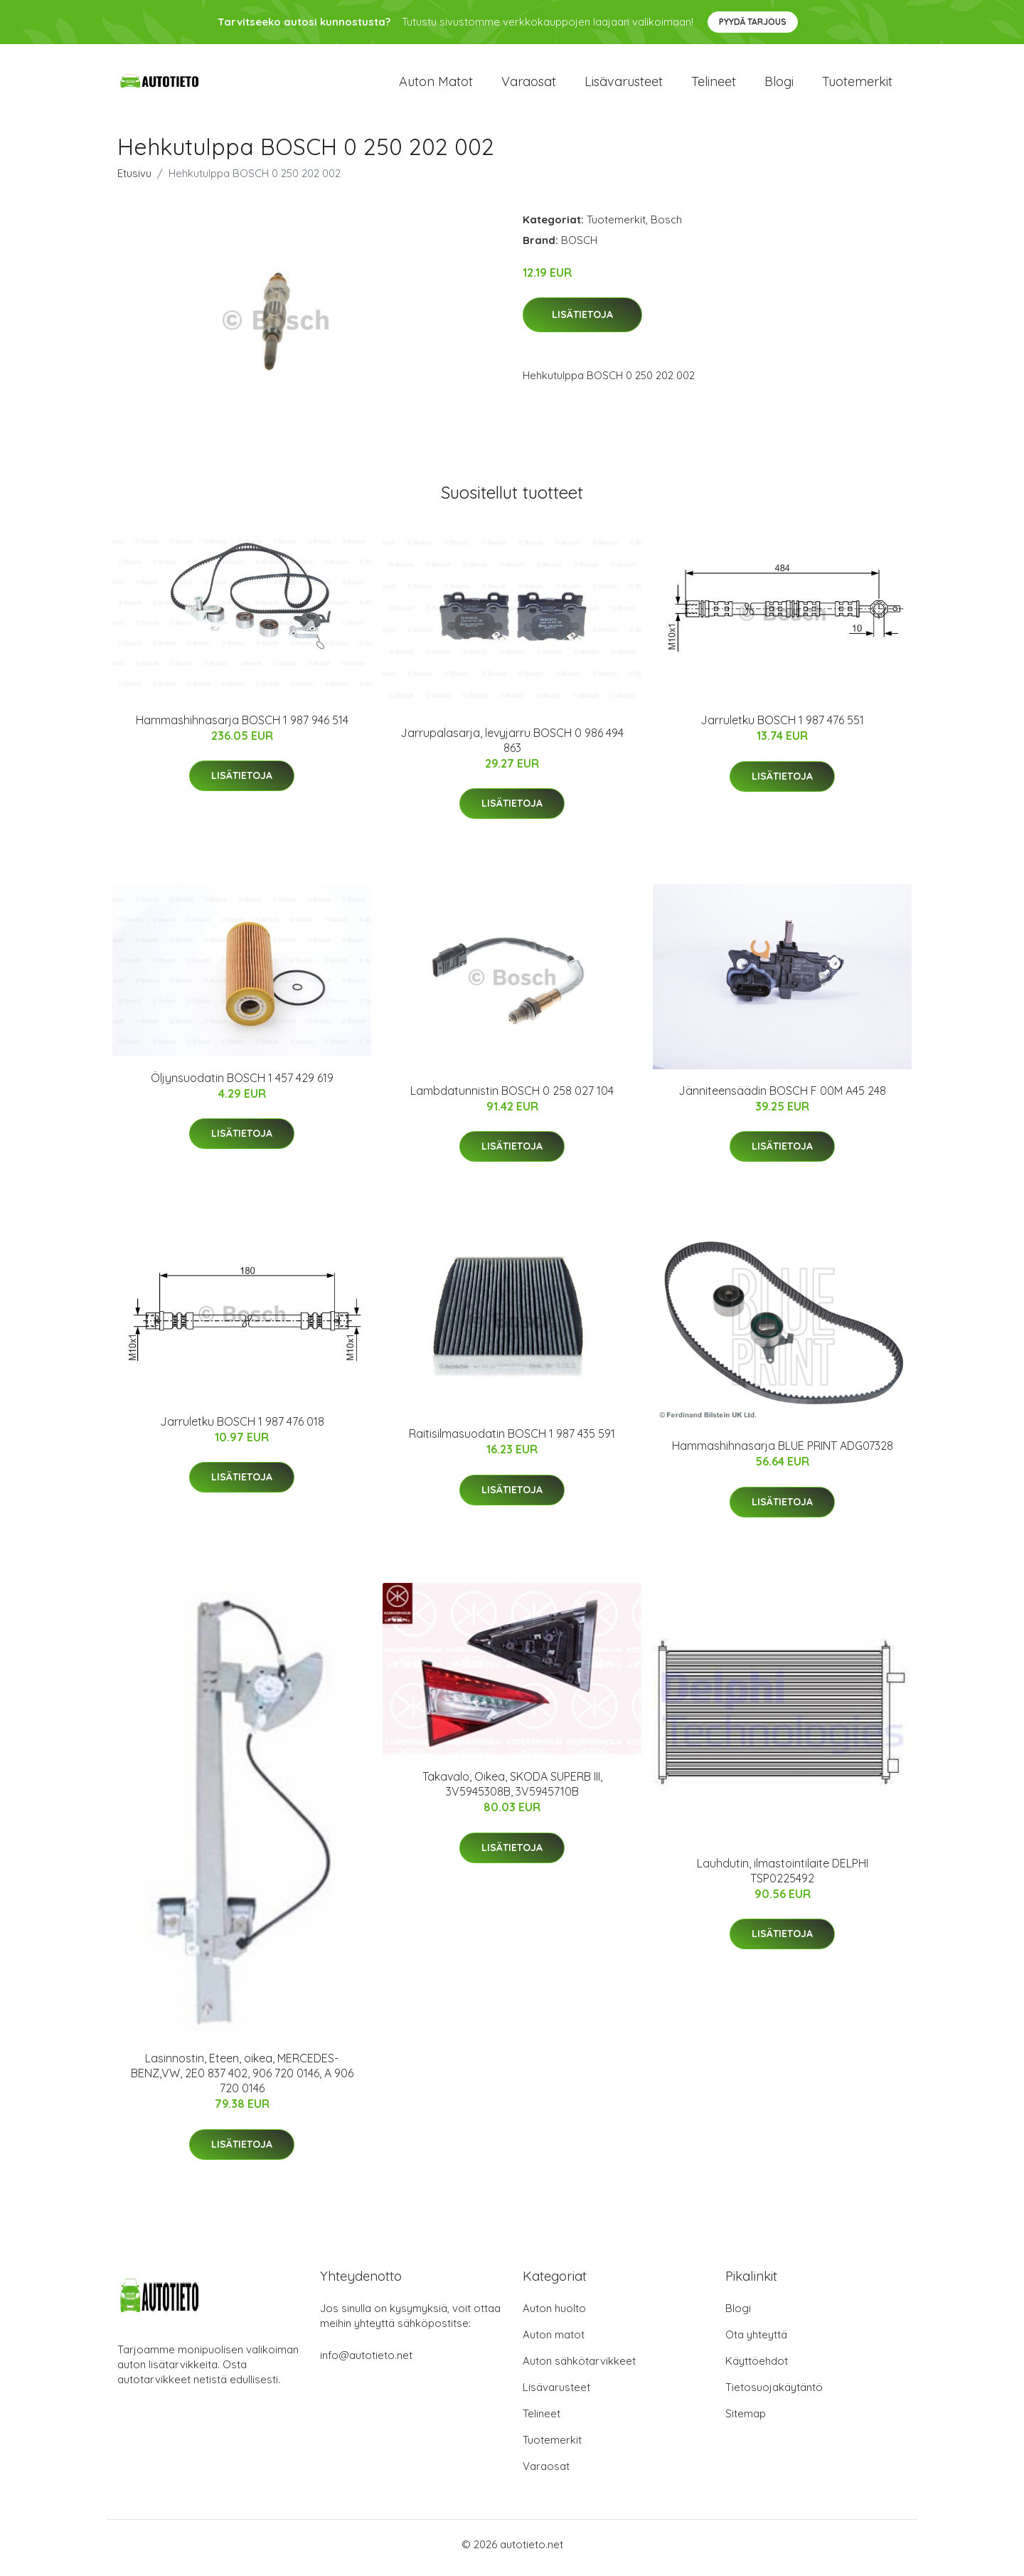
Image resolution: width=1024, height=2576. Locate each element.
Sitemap (745, 2420)
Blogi (779, 85)
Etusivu (134, 180)
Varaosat (528, 85)
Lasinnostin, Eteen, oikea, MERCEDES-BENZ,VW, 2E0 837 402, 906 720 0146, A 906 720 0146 (242, 2081)
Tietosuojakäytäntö (774, 2394)
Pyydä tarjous (752, 21)
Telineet (713, 85)
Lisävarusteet (624, 85)
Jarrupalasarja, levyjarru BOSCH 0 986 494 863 (512, 747)
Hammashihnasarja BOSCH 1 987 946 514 (242, 727)
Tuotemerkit (857, 85)
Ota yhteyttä (756, 2341)
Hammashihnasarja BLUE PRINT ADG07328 (782, 1453)
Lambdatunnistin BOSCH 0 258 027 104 (512, 1098)
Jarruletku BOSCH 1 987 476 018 (242, 1428)
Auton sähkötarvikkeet (579, 2368)
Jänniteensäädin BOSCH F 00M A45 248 (782, 1098)
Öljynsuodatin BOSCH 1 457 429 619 (242, 1085)
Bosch (666, 226)
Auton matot (436, 85)
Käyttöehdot (756, 2368)
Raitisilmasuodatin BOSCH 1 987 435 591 (512, 1441)
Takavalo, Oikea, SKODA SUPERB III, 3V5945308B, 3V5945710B (512, 1791)
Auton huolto (554, 2315)
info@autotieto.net (366, 2362)
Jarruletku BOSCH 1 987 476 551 (782, 728)
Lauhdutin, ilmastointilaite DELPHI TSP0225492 (782, 1877)
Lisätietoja (582, 322)
